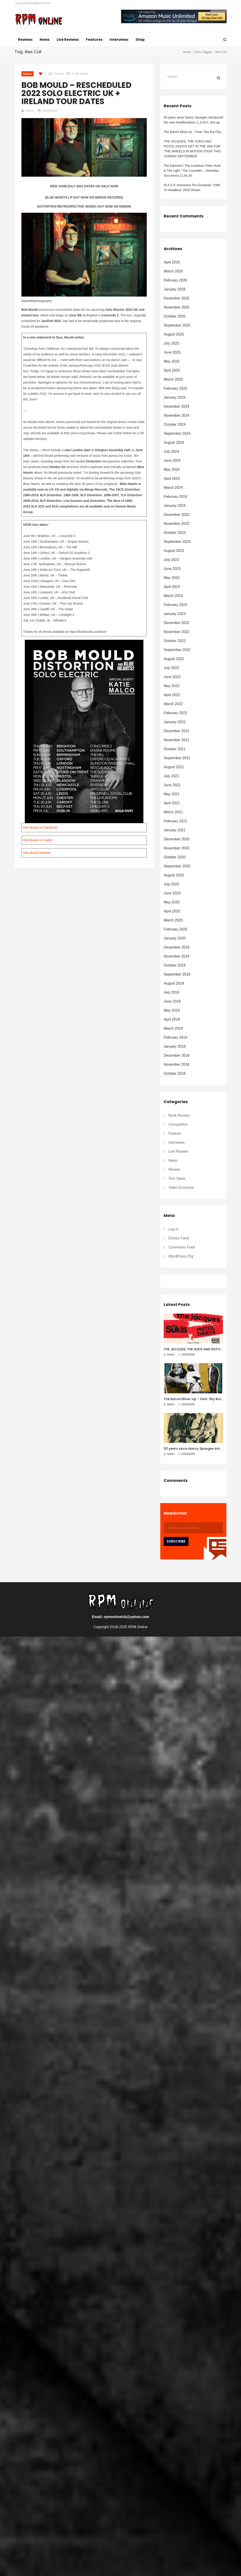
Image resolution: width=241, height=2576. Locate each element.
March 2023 (173, 596)
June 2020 (172, 893)
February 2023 (175, 605)
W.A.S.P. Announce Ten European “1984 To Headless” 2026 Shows (192, 187)
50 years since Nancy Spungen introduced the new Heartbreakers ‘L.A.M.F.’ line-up (193, 120)
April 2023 (172, 587)
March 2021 (173, 812)
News (45, 39)
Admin (29, 110)
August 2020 (174, 875)
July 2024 (171, 451)
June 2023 (172, 569)
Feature (174, 1133)
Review (174, 1169)
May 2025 (171, 361)
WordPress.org (180, 1256)
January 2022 (175, 722)
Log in (173, 1229)
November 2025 (176, 307)
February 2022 (175, 713)
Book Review (178, 1115)
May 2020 (171, 902)
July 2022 (171, 668)
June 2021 (172, 785)
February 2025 (175, 388)
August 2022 (174, 659)
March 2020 (173, 920)
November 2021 (176, 740)
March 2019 (173, 1028)
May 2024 (171, 469)
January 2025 (175, 397)
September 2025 (177, 325)
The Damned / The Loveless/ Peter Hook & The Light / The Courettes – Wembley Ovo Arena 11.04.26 (192, 170)
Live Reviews (68, 39)
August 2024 (174, 442)
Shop (140, 39)
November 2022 (176, 632)
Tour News (177, 1178)
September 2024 (177, 433)
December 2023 (176, 515)
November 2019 (176, 956)
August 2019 (174, 983)
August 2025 (174, 334)
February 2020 (175, 929)
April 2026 (172, 262)
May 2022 (171, 686)
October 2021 (175, 749)
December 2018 (176, 1055)
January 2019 (175, 1046)
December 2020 (176, 839)
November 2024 (176, 415)
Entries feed (178, 1238)
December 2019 (176, 947)
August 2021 (174, 767)
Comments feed (181, 1247)
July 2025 (171, 343)
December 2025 (176, 298)
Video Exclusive (181, 1187)
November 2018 (176, 1064)
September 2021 (177, 758)
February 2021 (175, 821)
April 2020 (172, 911)
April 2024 (172, 478)
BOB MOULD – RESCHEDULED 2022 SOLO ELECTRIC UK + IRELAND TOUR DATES (76, 93)
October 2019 (175, 965)
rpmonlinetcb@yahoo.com (33, 3)
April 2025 (172, 370)
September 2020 (177, 866)
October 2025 (175, 316)
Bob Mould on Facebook (40, 827)
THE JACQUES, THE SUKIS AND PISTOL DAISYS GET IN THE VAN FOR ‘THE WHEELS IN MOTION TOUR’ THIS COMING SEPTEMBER (192, 148)
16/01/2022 (50, 110)
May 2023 (171, 578)
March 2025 (173, 379)
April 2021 (172, 803)
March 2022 (173, 704)
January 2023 (175, 614)
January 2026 (175, 289)
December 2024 (176, 406)
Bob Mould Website (36, 853)
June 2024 (172, 460)
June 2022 (172, 677)
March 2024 (173, 487)
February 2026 (175, 280)
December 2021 (176, 731)
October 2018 (175, 1073)
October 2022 (175, 641)
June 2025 (172, 352)
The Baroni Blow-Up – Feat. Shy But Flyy (192, 132)
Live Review (178, 1151)
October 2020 (175, 857)
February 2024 (175, 496)
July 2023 (171, 560)
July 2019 (171, 992)
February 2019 (175, 1037)
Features (94, 39)
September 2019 (177, 974)
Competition (178, 1124)
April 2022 (172, 695)
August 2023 (174, 551)
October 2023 (175, 533)
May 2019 (171, 1010)
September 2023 (177, 542)
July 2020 (171, 884)
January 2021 (175, 830)
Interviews (119, 39)
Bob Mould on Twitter (38, 840)
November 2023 (176, 524)
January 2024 (175, 505)
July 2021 (171, 776)
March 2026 (173, 271)
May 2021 (171, 794)
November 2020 (176, 848)
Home (187, 52)
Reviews (25, 39)
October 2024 (175, 424)
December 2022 (176, 623)
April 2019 (172, 1019)
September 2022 (177, 650)
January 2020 (175, 938)
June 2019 (172, 1001)
